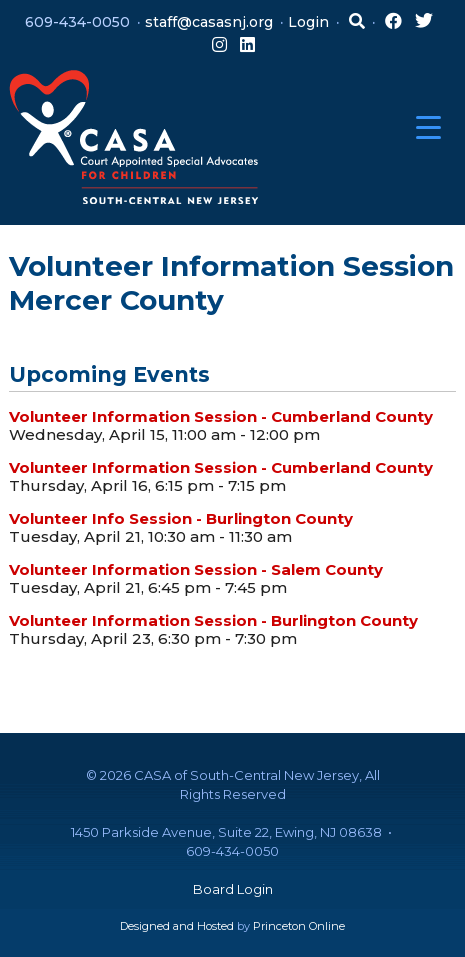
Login (308, 22)
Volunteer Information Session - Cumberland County (221, 416)
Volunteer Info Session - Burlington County (181, 518)
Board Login (233, 889)
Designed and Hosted (177, 926)
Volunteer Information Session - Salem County (196, 569)
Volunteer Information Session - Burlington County (213, 620)
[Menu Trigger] (428, 127)
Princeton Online (299, 926)
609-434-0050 (77, 22)
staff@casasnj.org (209, 22)
